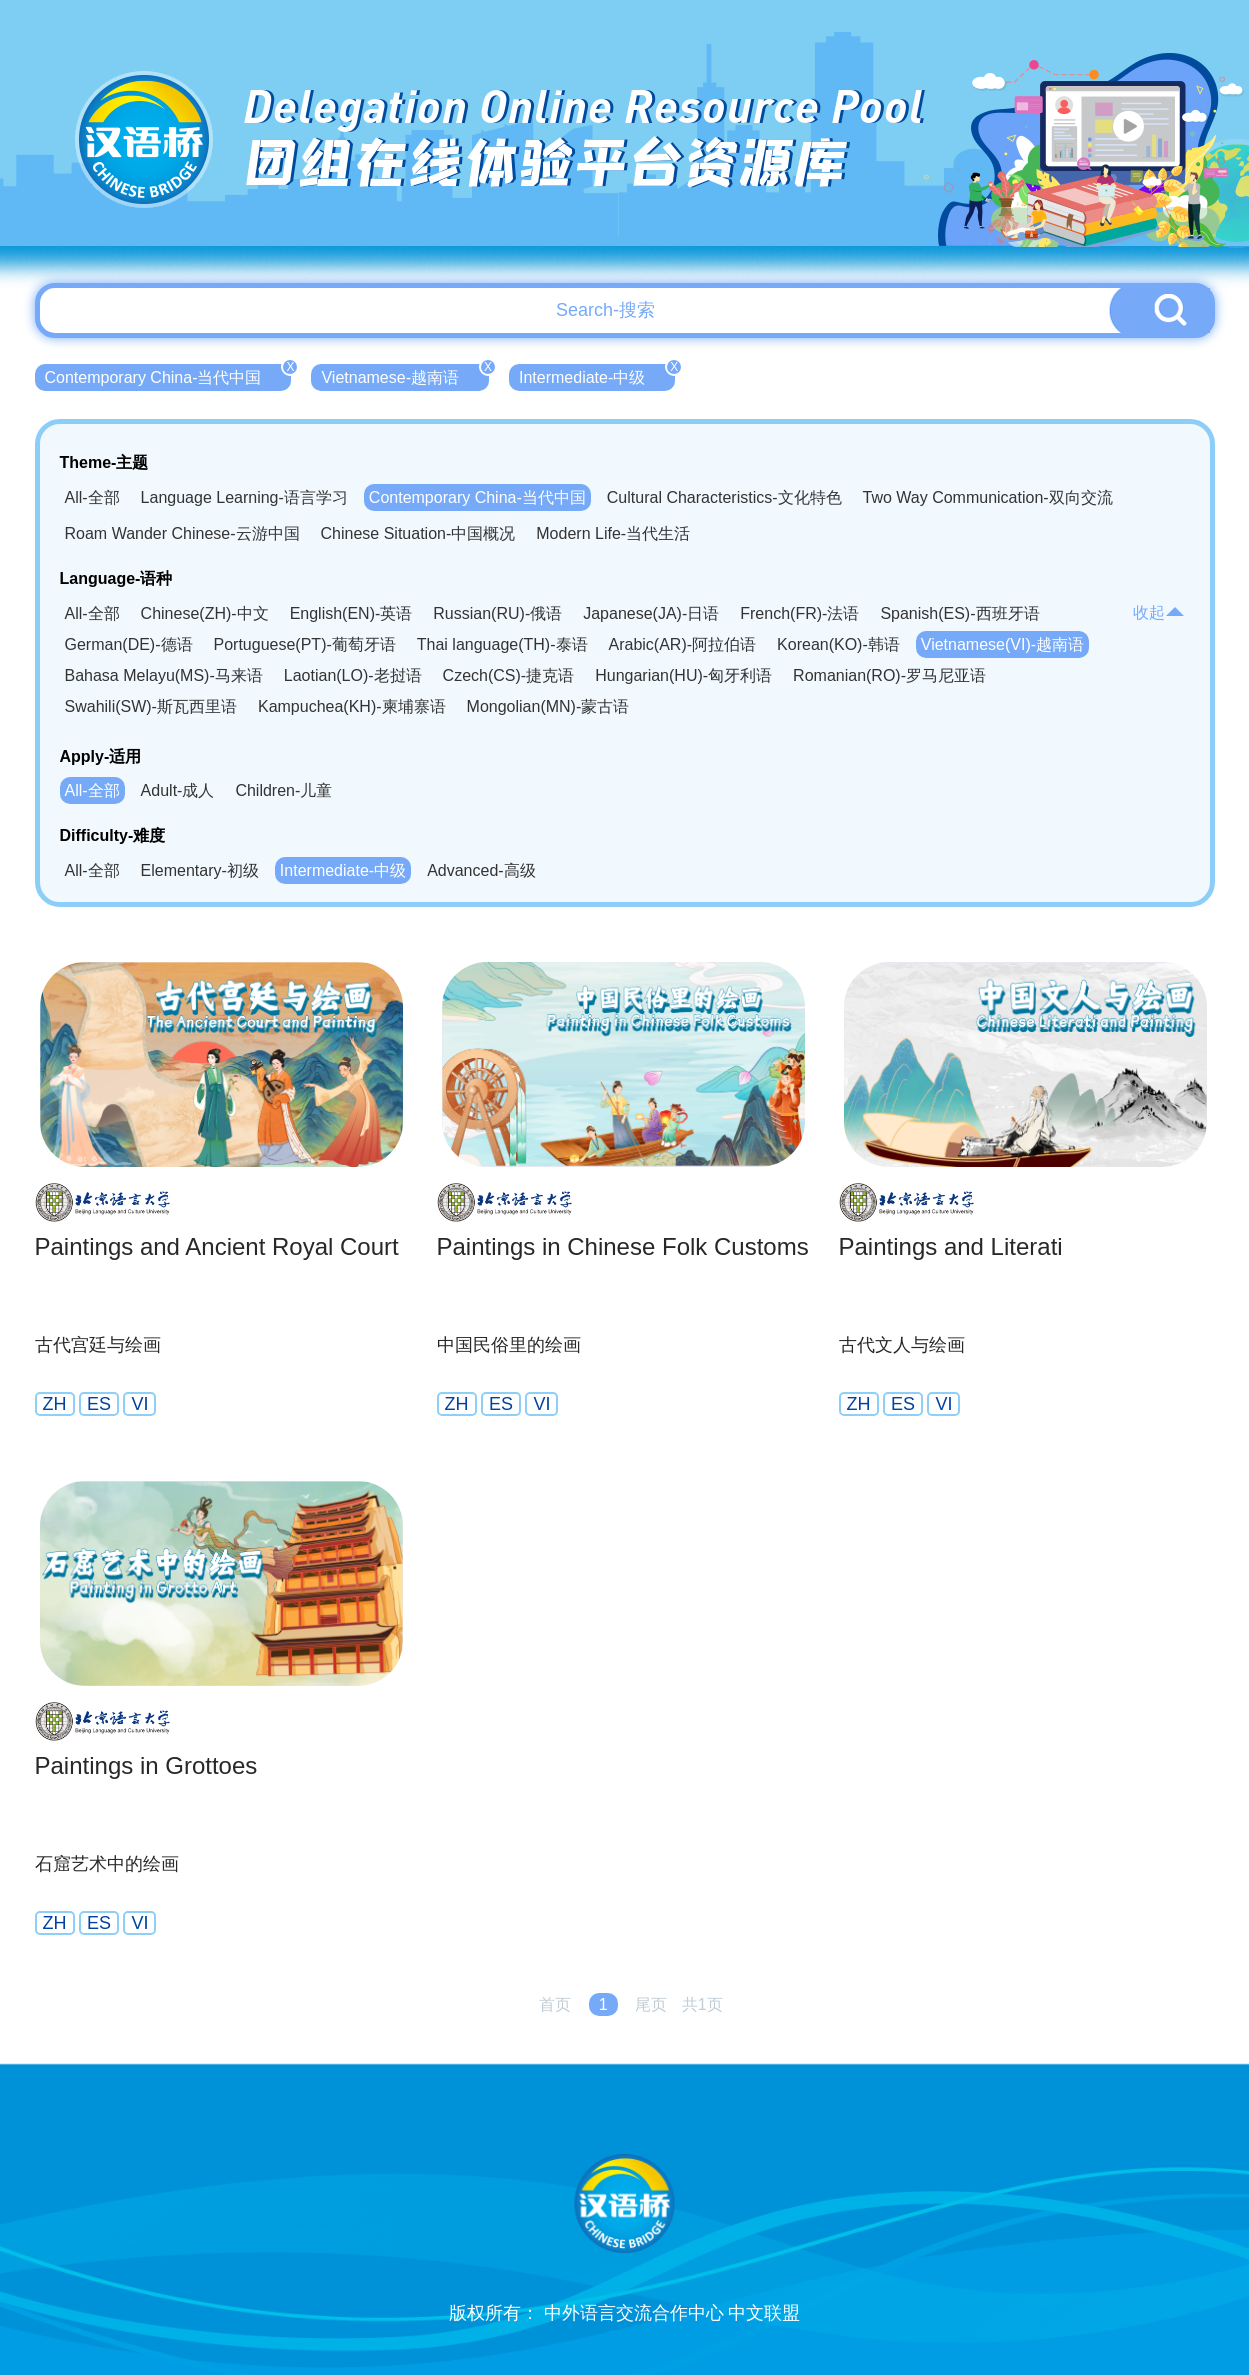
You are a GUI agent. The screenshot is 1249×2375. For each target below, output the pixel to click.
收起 (1159, 612)
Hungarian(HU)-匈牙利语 (683, 675)
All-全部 (92, 497)
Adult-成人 (178, 790)
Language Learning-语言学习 (244, 497)
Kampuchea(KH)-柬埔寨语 (352, 706)
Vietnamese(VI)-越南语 (1002, 644)
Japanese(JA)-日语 (651, 613)
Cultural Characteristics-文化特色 (724, 497)
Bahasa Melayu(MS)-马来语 (164, 675)
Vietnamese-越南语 (405, 375)
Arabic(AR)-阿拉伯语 (683, 644)
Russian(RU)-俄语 (497, 613)
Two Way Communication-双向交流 (988, 497)
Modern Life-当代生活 (613, 533)
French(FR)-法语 (799, 613)
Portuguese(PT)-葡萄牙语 (305, 644)
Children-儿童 (283, 790)
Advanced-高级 (481, 870)
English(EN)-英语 (351, 613)
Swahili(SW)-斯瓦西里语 (151, 706)
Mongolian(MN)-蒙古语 (548, 706)
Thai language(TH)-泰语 (502, 644)
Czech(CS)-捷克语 (509, 675)
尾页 (651, 2004)
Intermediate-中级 (597, 375)
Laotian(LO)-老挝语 (353, 675)
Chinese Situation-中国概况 (418, 533)
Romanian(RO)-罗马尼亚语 (889, 675)
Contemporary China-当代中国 (168, 375)
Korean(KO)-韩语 (838, 644)
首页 (555, 2004)
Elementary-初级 (200, 870)
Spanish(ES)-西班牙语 (959, 613)
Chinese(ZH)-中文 (205, 613)
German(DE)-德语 (129, 644)
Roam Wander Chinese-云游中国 (182, 533)
